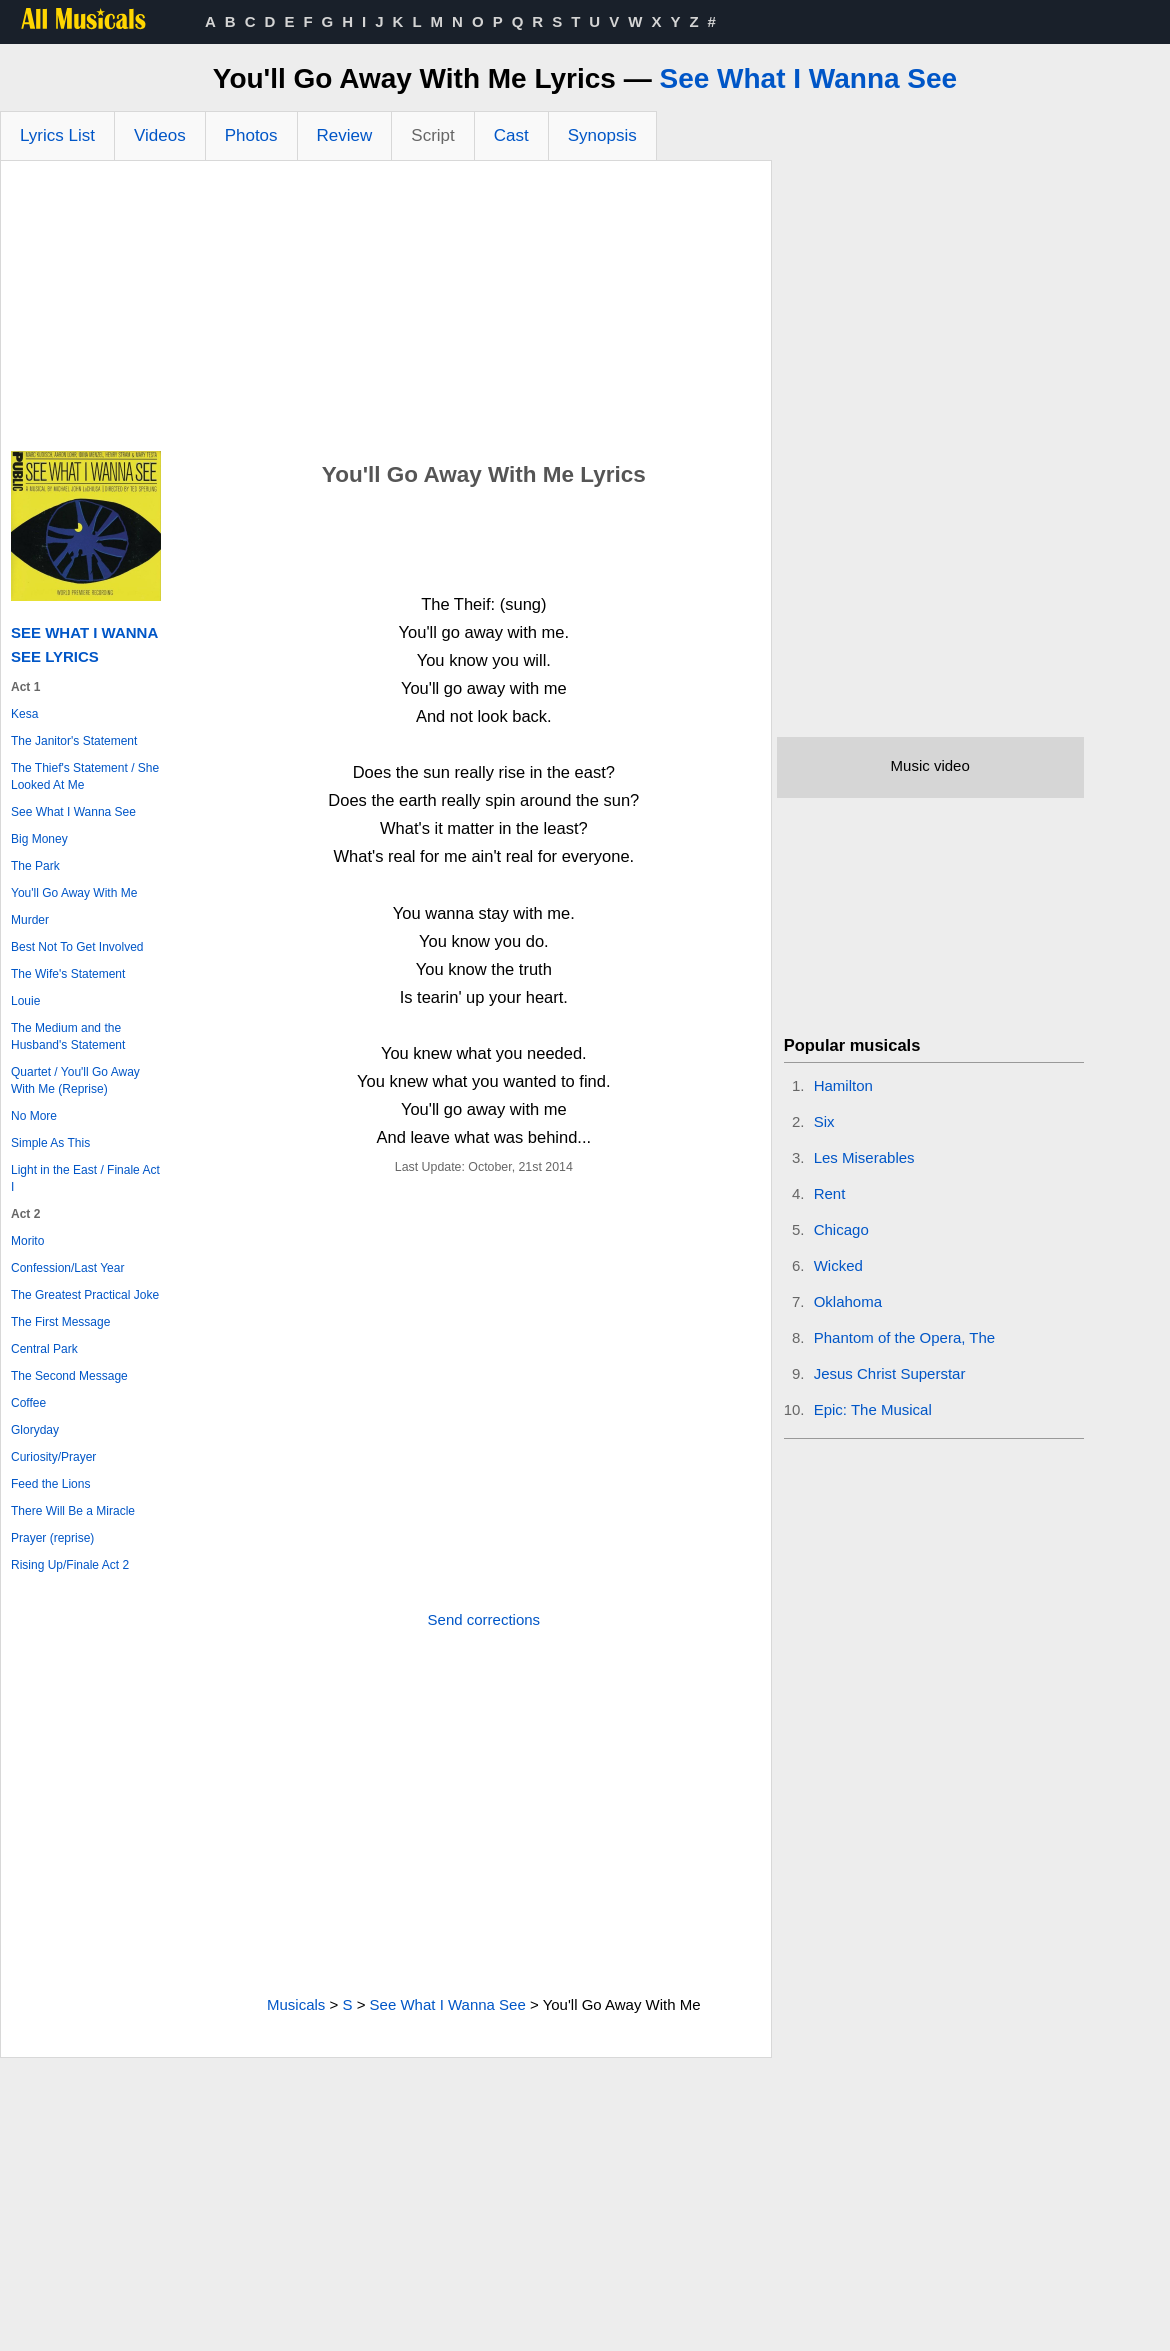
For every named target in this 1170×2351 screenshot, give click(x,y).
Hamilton (843, 1085)
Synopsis (602, 135)
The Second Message (69, 1376)
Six (824, 1121)
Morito (27, 1241)
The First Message (60, 1322)
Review (345, 135)
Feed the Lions (50, 1484)
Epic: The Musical (873, 1409)
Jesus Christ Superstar (890, 1373)
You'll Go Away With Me (74, 893)
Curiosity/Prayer (53, 1457)
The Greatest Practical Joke (85, 1295)
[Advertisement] (386, 311)
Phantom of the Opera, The (905, 1337)
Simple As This (50, 1143)
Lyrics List (57, 135)
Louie (25, 1001)
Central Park (44, 1349)
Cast (511, 135)
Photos (251, 135)
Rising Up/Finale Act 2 (70, 1565)
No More (34, 1116)
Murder (30, 920)
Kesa (24, 714)
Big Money (39, 839)
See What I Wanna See (808, 78)
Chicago (841, 1229)
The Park (35, 866)
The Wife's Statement (68, 974)
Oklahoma (848, 1301)
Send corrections (484, 1619)
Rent (830, 1193)
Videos (160, 135)
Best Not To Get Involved (77, 947)
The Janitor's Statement (74, 741)
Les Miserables (864, 1157)
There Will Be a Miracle (73, 1511)
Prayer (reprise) (52, 1538)
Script (432, 135)
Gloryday (35, 1430)
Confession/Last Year (67, 1268)
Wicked (838, 1265)
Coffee (28, 1403)
